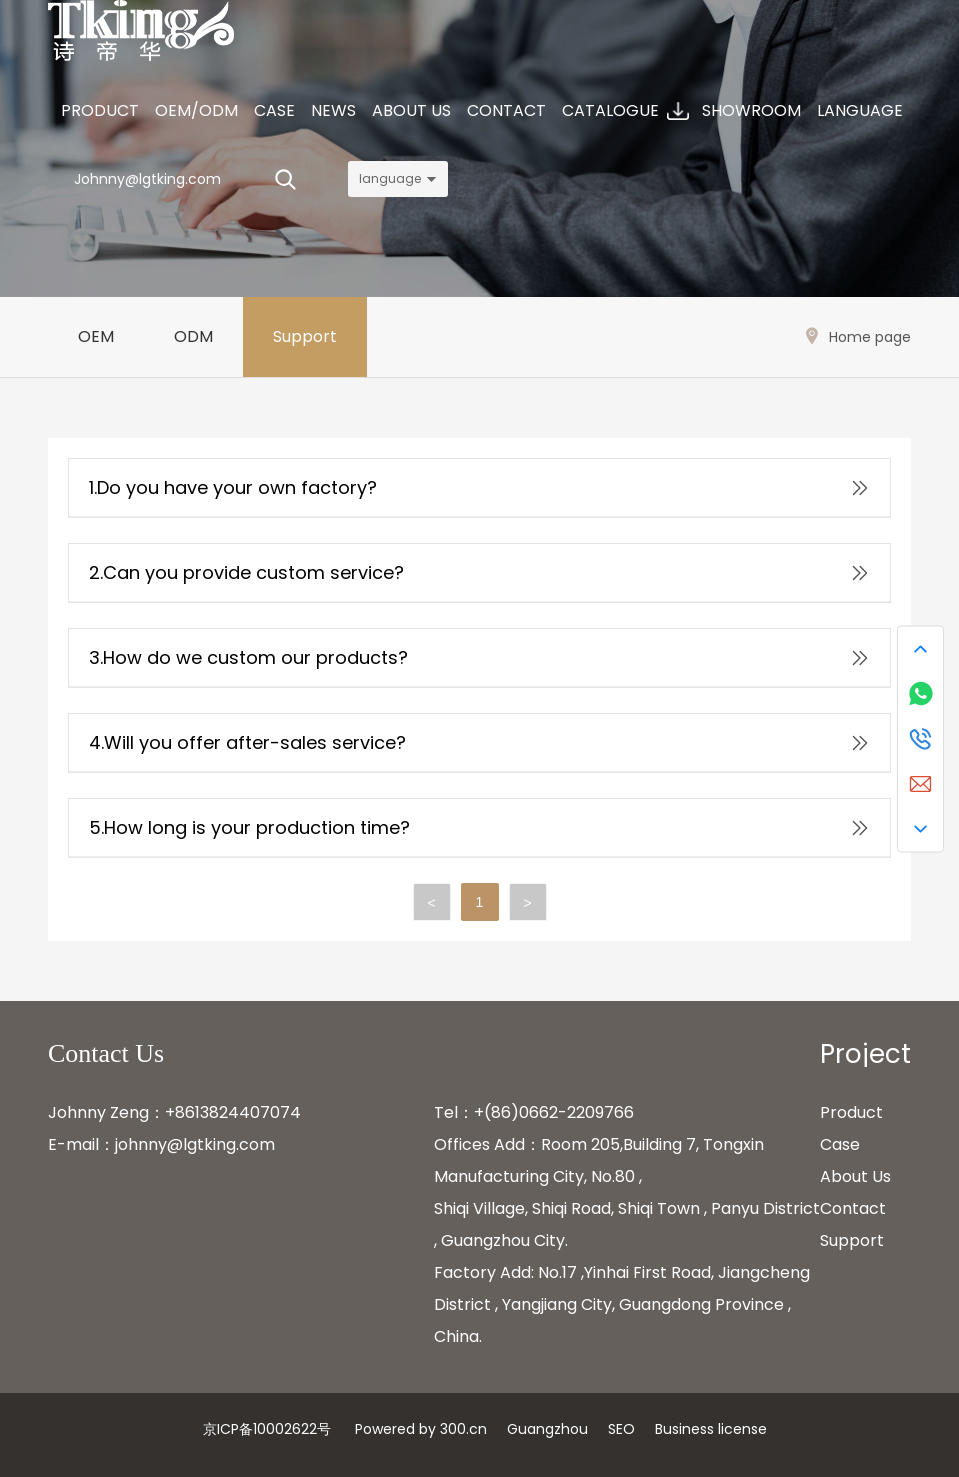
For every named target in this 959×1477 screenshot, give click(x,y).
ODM (193, 336)
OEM (96, 336)
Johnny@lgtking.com (147, 179)
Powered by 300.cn (421, 1429)
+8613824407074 (233, 1112)
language (390, 178)
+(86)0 (501, 1112)
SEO (621, 1429)
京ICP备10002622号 (267, 1429)
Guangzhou (547, 1429)
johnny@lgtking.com (195, 1144)
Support (305, 336)
